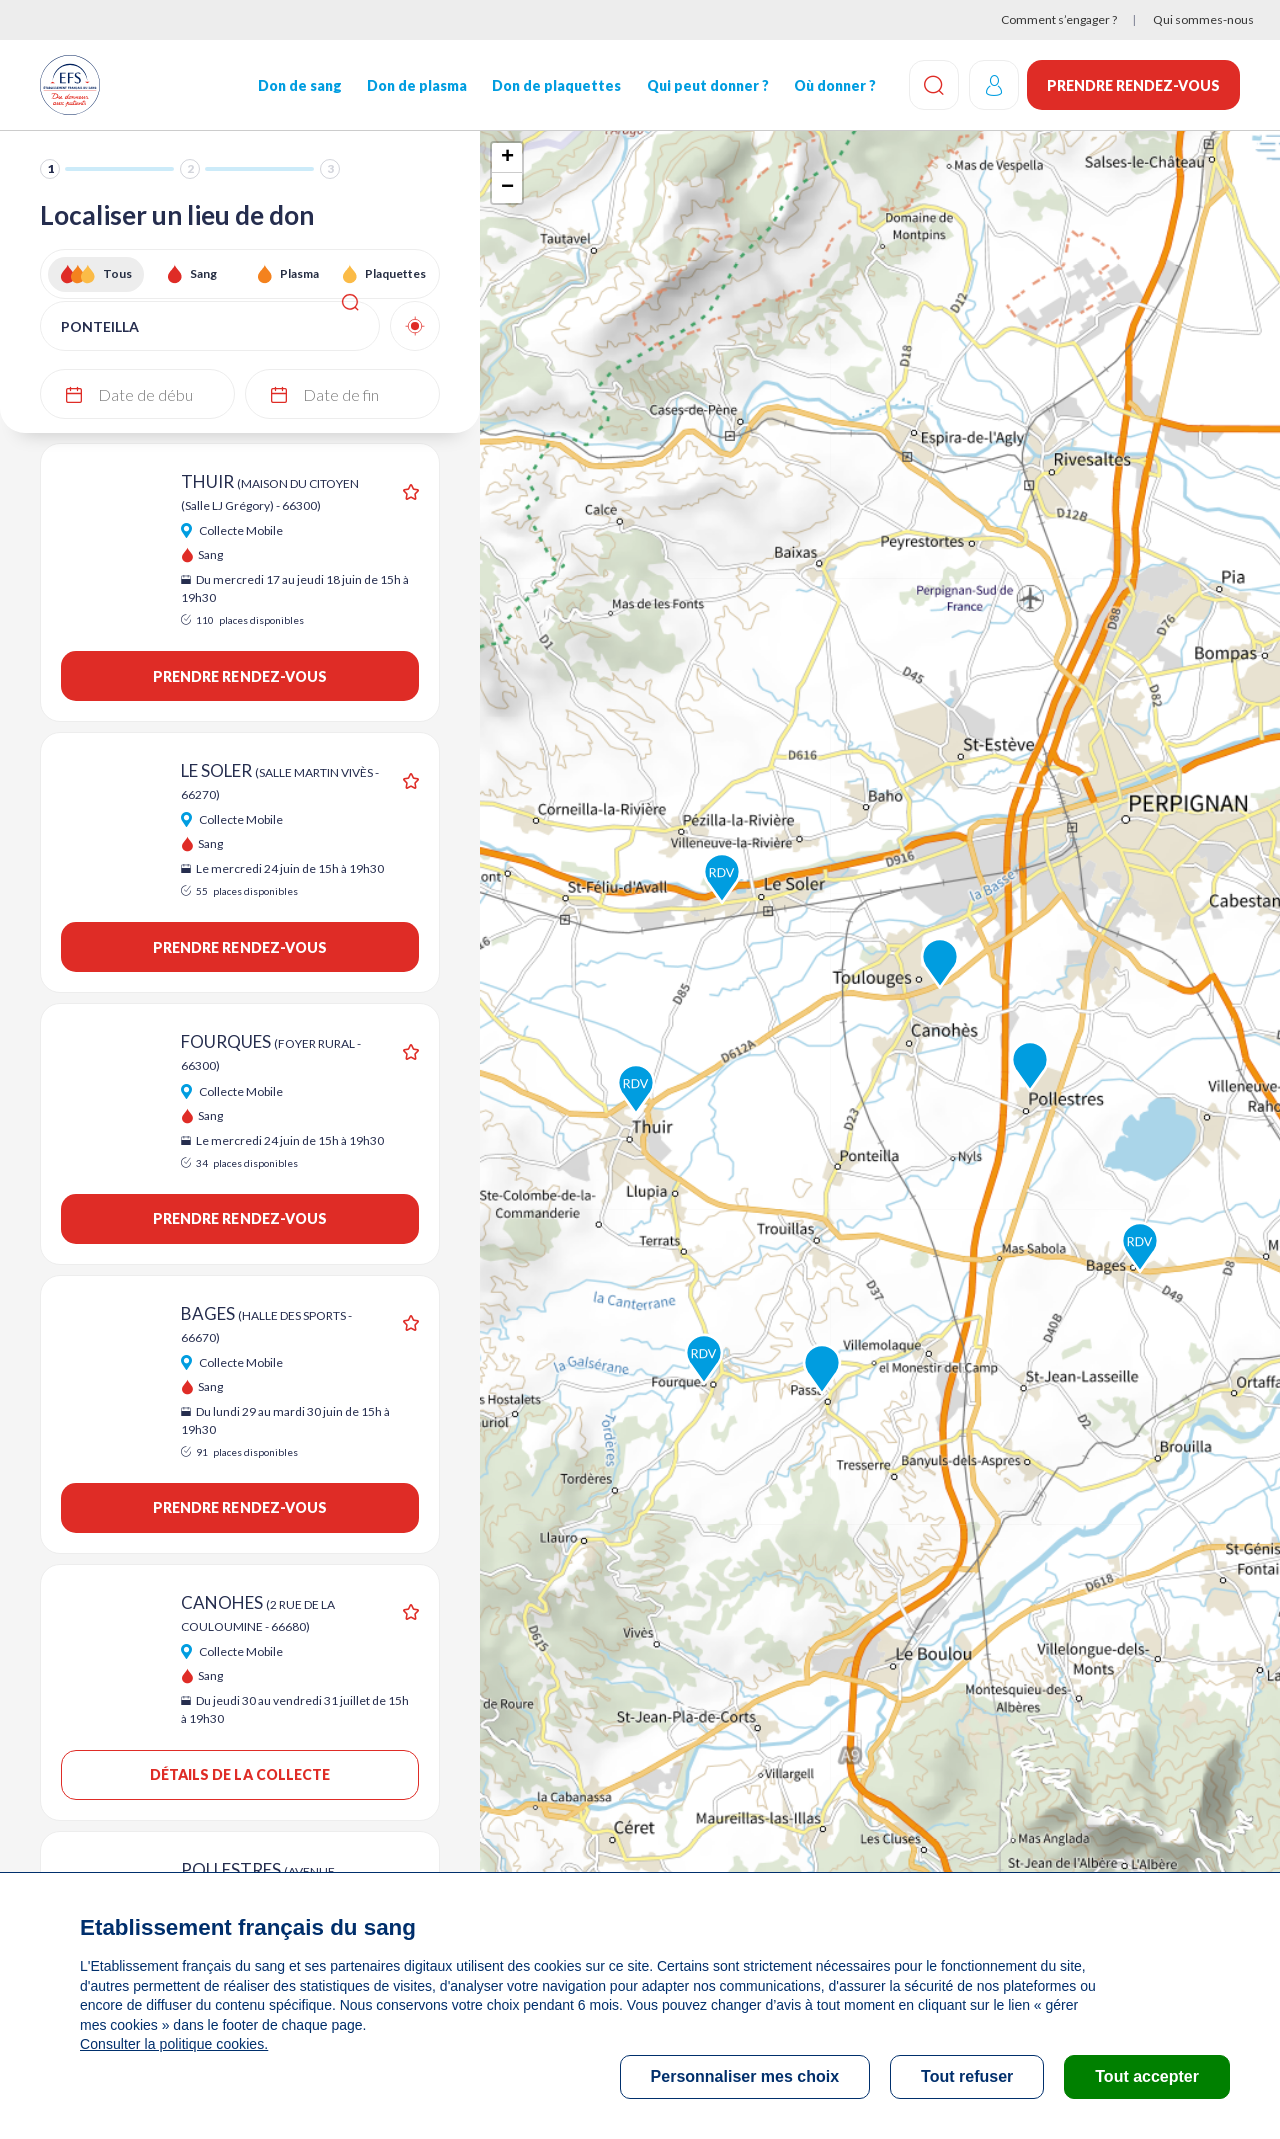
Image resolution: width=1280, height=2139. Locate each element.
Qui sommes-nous (1203, 19)
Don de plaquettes (555, 85)
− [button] (507, 188)
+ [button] (507, 158)
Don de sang (299, 85)
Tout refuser (967, 2076)
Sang (203, 273)
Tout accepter (1147, 2076)
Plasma (299, 273)
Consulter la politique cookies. (173, 2044)
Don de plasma (416, 85)
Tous (117, 273)
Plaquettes (395, 273)
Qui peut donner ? (706, 85)
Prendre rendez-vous (1133, 85)
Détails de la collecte (240, 1774)
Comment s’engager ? (1059, 19)
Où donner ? (833, 85)
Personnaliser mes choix (745, 2076)
